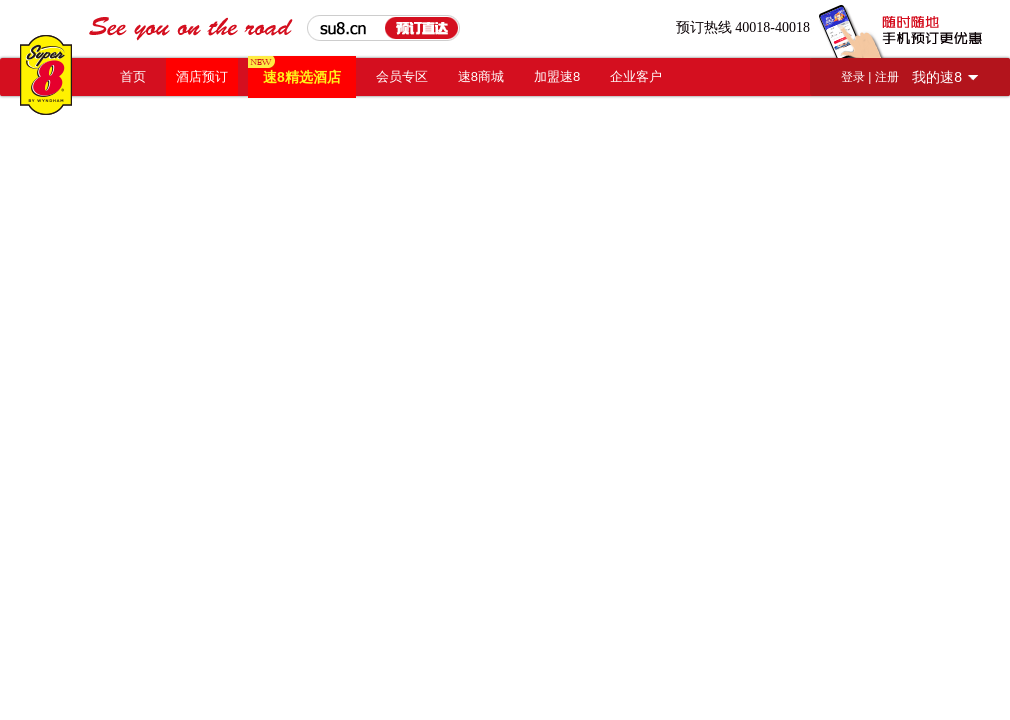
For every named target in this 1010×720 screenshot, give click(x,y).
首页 (133, 76)
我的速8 (937, 77)
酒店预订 (202, 76)
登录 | (858, 77)
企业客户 (636, 76)
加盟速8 (557, 76)
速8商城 (481, 76)
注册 (887, 77)
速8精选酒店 (302, 77)
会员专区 (402, 76)
